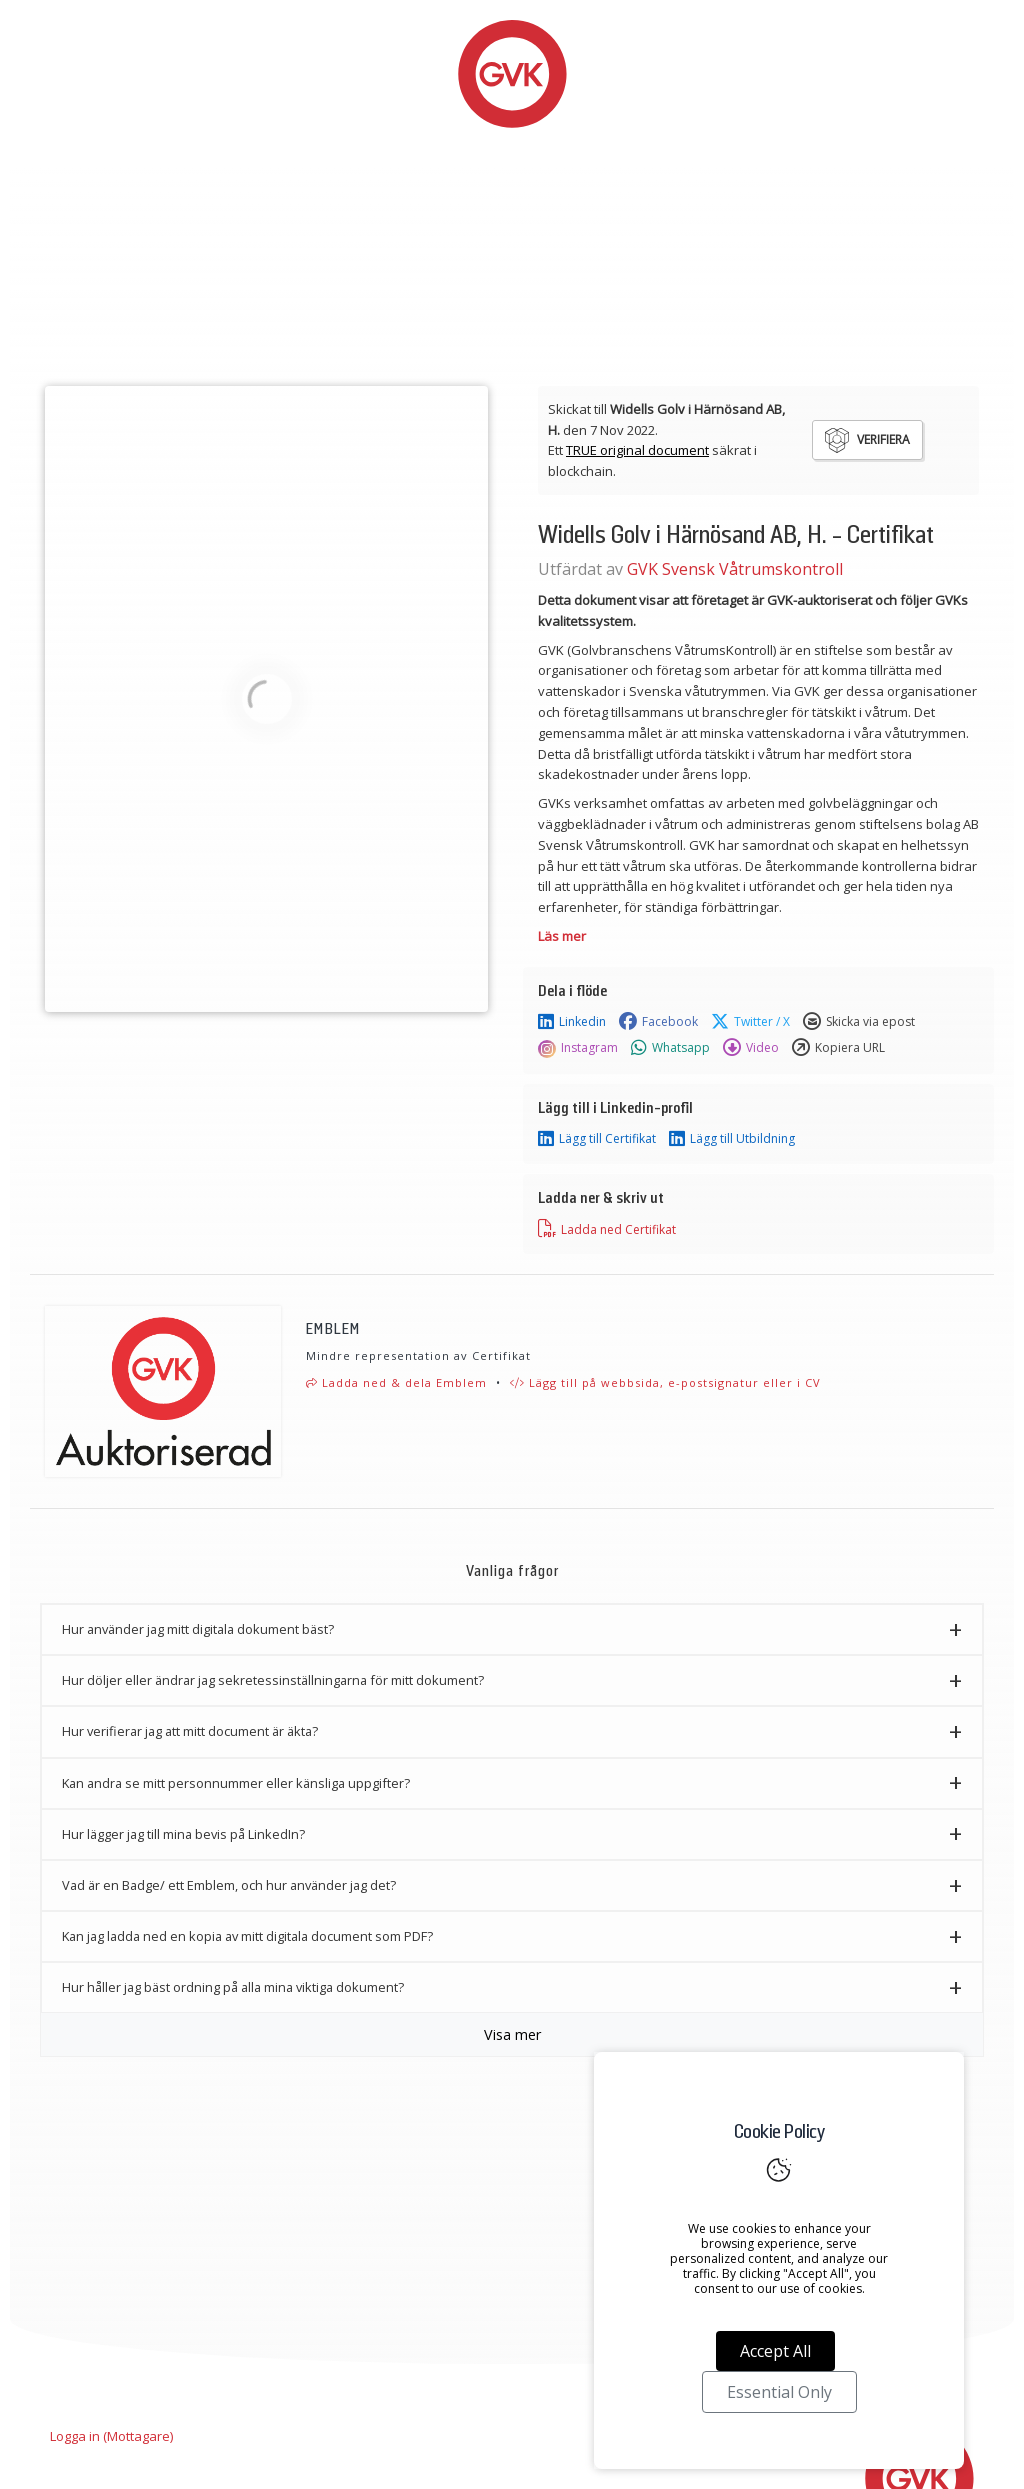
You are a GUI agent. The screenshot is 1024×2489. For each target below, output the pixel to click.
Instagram (578, 1048)
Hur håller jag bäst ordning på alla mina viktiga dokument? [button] (233, 1987)
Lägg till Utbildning (732, 1139)
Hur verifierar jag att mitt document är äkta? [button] (190, 1731)
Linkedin (572, 1022)
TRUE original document (637, 450)
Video (751, 1048)
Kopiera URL (838, 1048)
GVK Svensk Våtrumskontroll (735, 569)
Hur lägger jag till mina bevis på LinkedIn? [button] (183, 1834)
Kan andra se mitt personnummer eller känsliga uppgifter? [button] (236, 1783)
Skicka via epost (859, 1022)
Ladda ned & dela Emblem (396, 1382)
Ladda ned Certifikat (607, 1229)
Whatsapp (670, 1048)
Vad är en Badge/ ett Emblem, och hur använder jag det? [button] (229, 1885)
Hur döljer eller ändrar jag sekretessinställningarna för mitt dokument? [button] (273, 1680)
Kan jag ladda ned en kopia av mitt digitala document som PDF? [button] (247, 1936)
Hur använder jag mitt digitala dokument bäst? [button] (198, 1629)
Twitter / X (750, 1022)
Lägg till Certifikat (597, 1139)
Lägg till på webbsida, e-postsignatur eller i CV (665, 1382)
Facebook (658, 1022)
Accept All (775, 2351)
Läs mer (562, 936)
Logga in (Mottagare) (111, 2436)
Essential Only (779, 2392)
